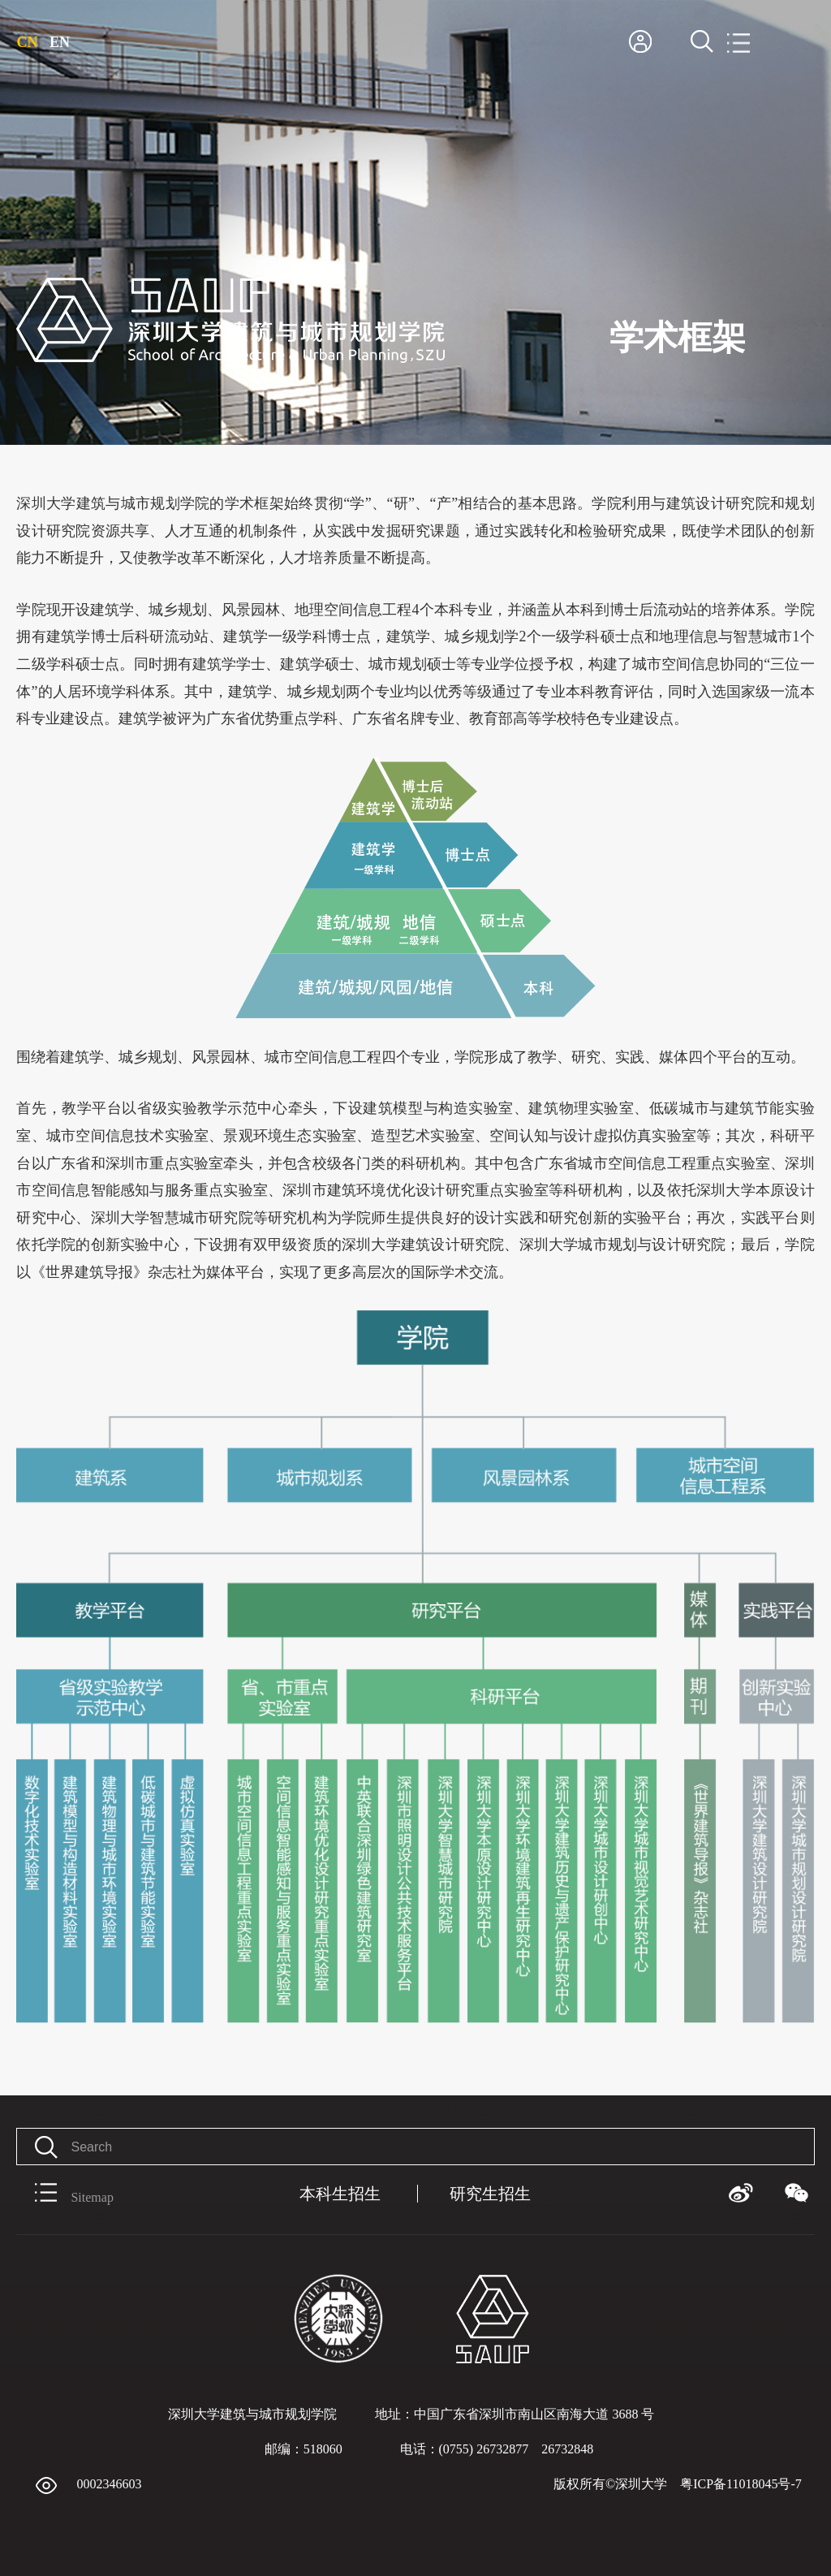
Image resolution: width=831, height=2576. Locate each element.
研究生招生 (490, 2194)
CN (26, 42)
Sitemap (64, 2193)
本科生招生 (340, 2194)
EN (60, 42)
